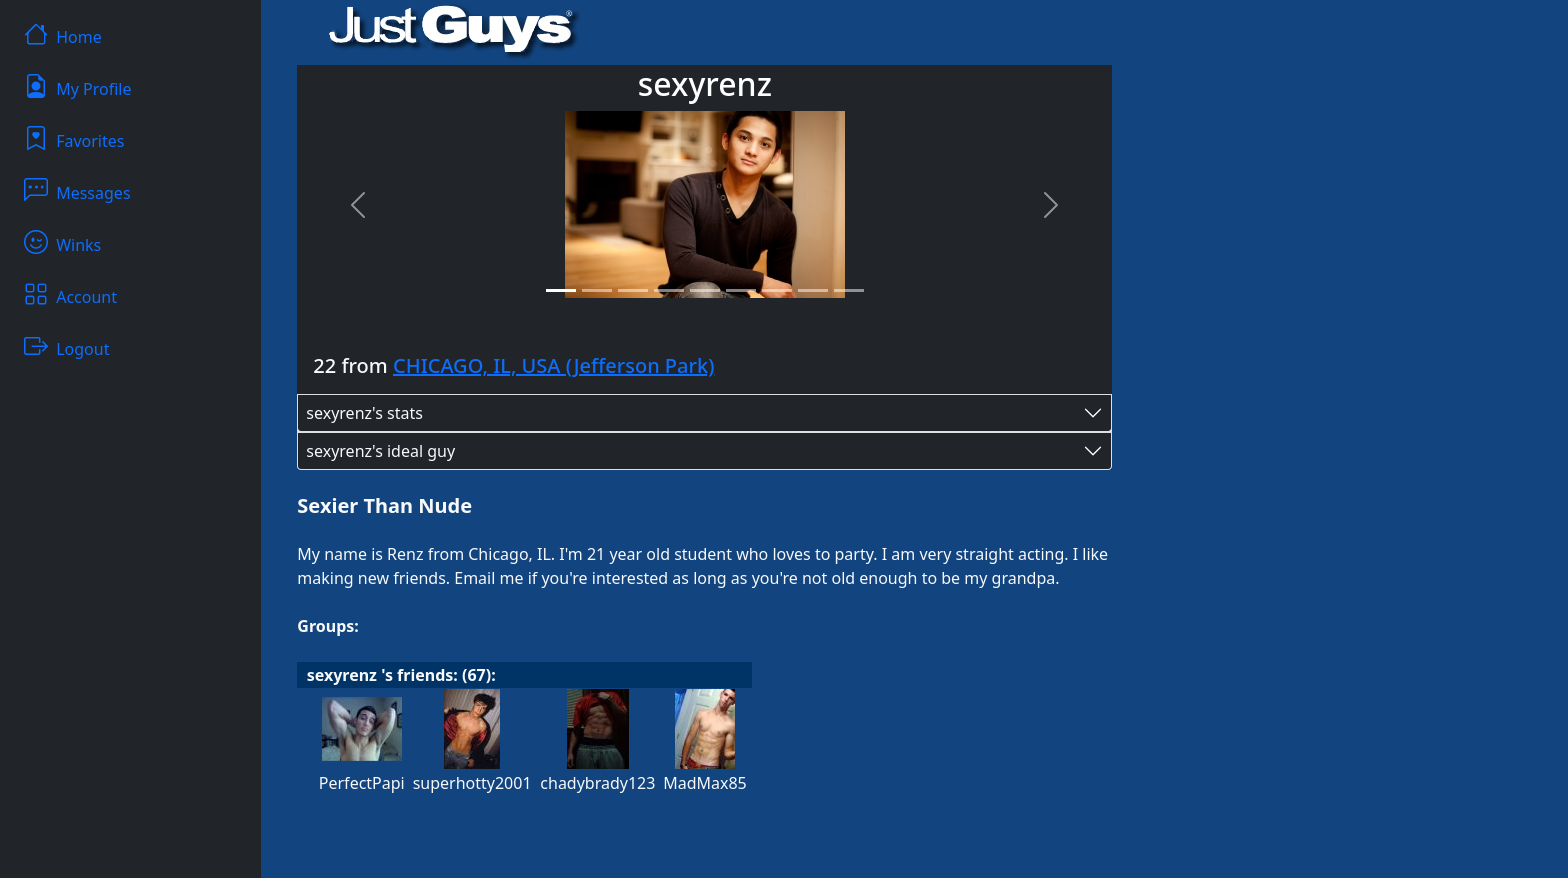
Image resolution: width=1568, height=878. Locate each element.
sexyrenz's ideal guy (380, 451)
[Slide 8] (813, 290)
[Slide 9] (849, 290)
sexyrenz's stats (364, 413)
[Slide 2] (597, 290)
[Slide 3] (633, 290)
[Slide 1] (561, 290)
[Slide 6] (741, 290)
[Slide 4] (669, 290)
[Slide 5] (705, 290)
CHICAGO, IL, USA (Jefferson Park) (553, 365)
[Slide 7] (777, 290)
